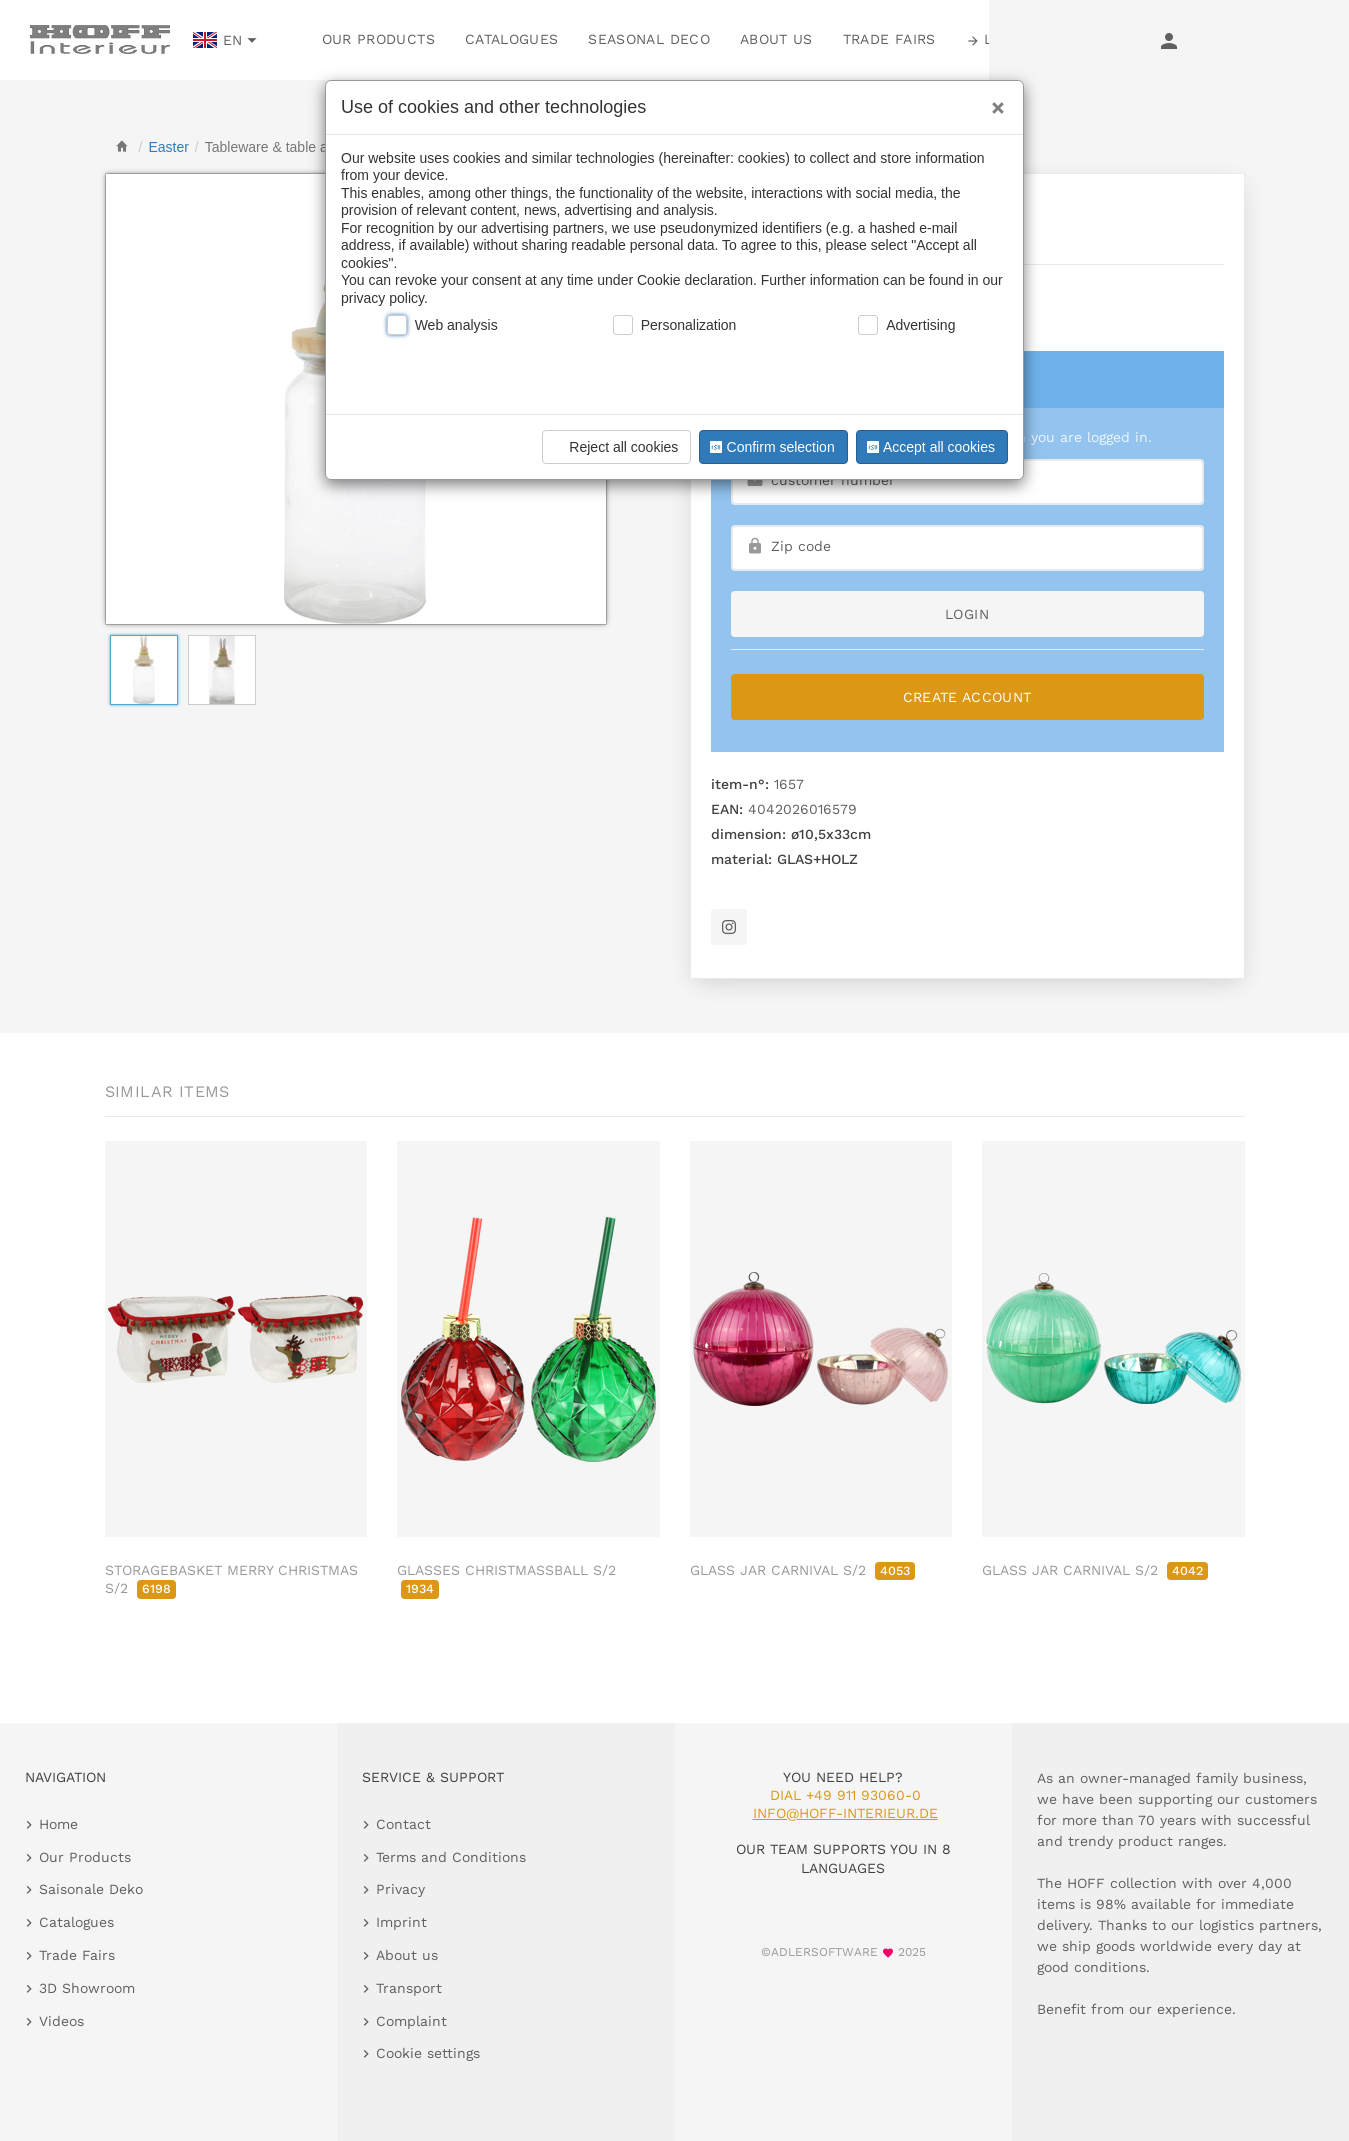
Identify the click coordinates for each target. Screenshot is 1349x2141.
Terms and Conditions (451, 1857)
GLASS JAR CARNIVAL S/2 (802, 1570)
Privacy (400, 1889)
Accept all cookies (929, 447)
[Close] (993, 101)
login (967, 614)
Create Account (967, 697)
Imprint (401, 1922)
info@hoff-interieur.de (845, 1813)
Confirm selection (770, 447)
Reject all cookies (613, 447)
